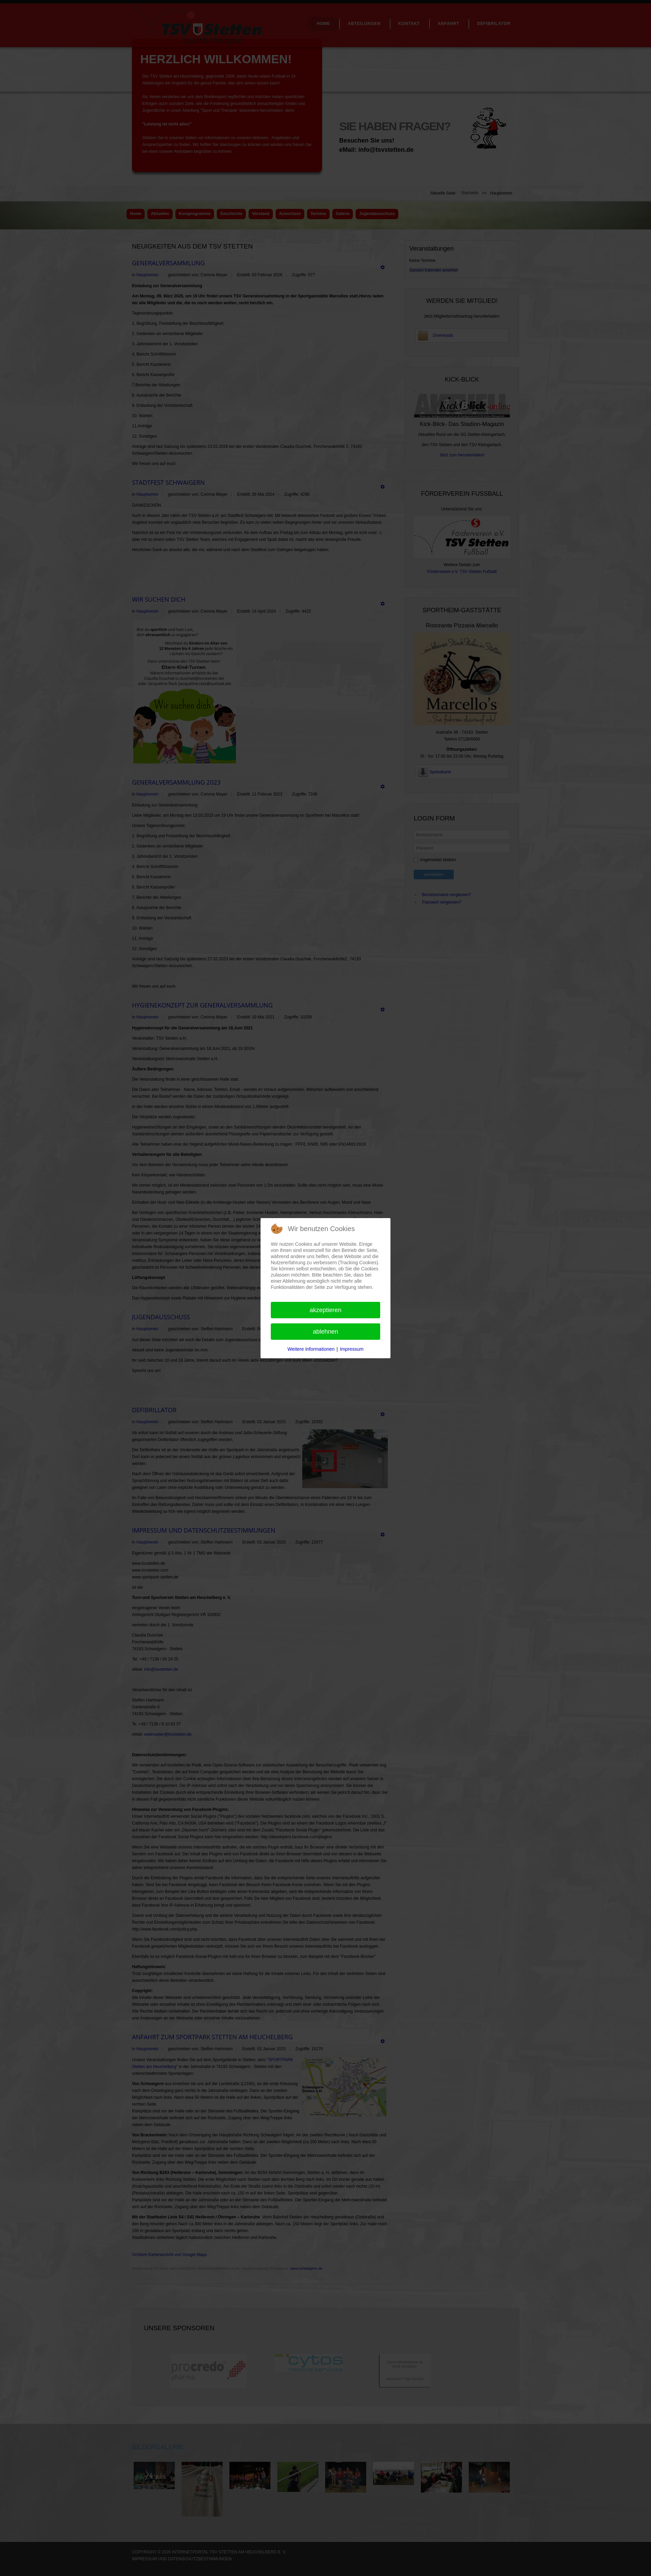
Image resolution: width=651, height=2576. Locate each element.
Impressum (351, 1349)
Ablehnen (325, 1331)
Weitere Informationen (311, 1349)
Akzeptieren (325, 1310)
